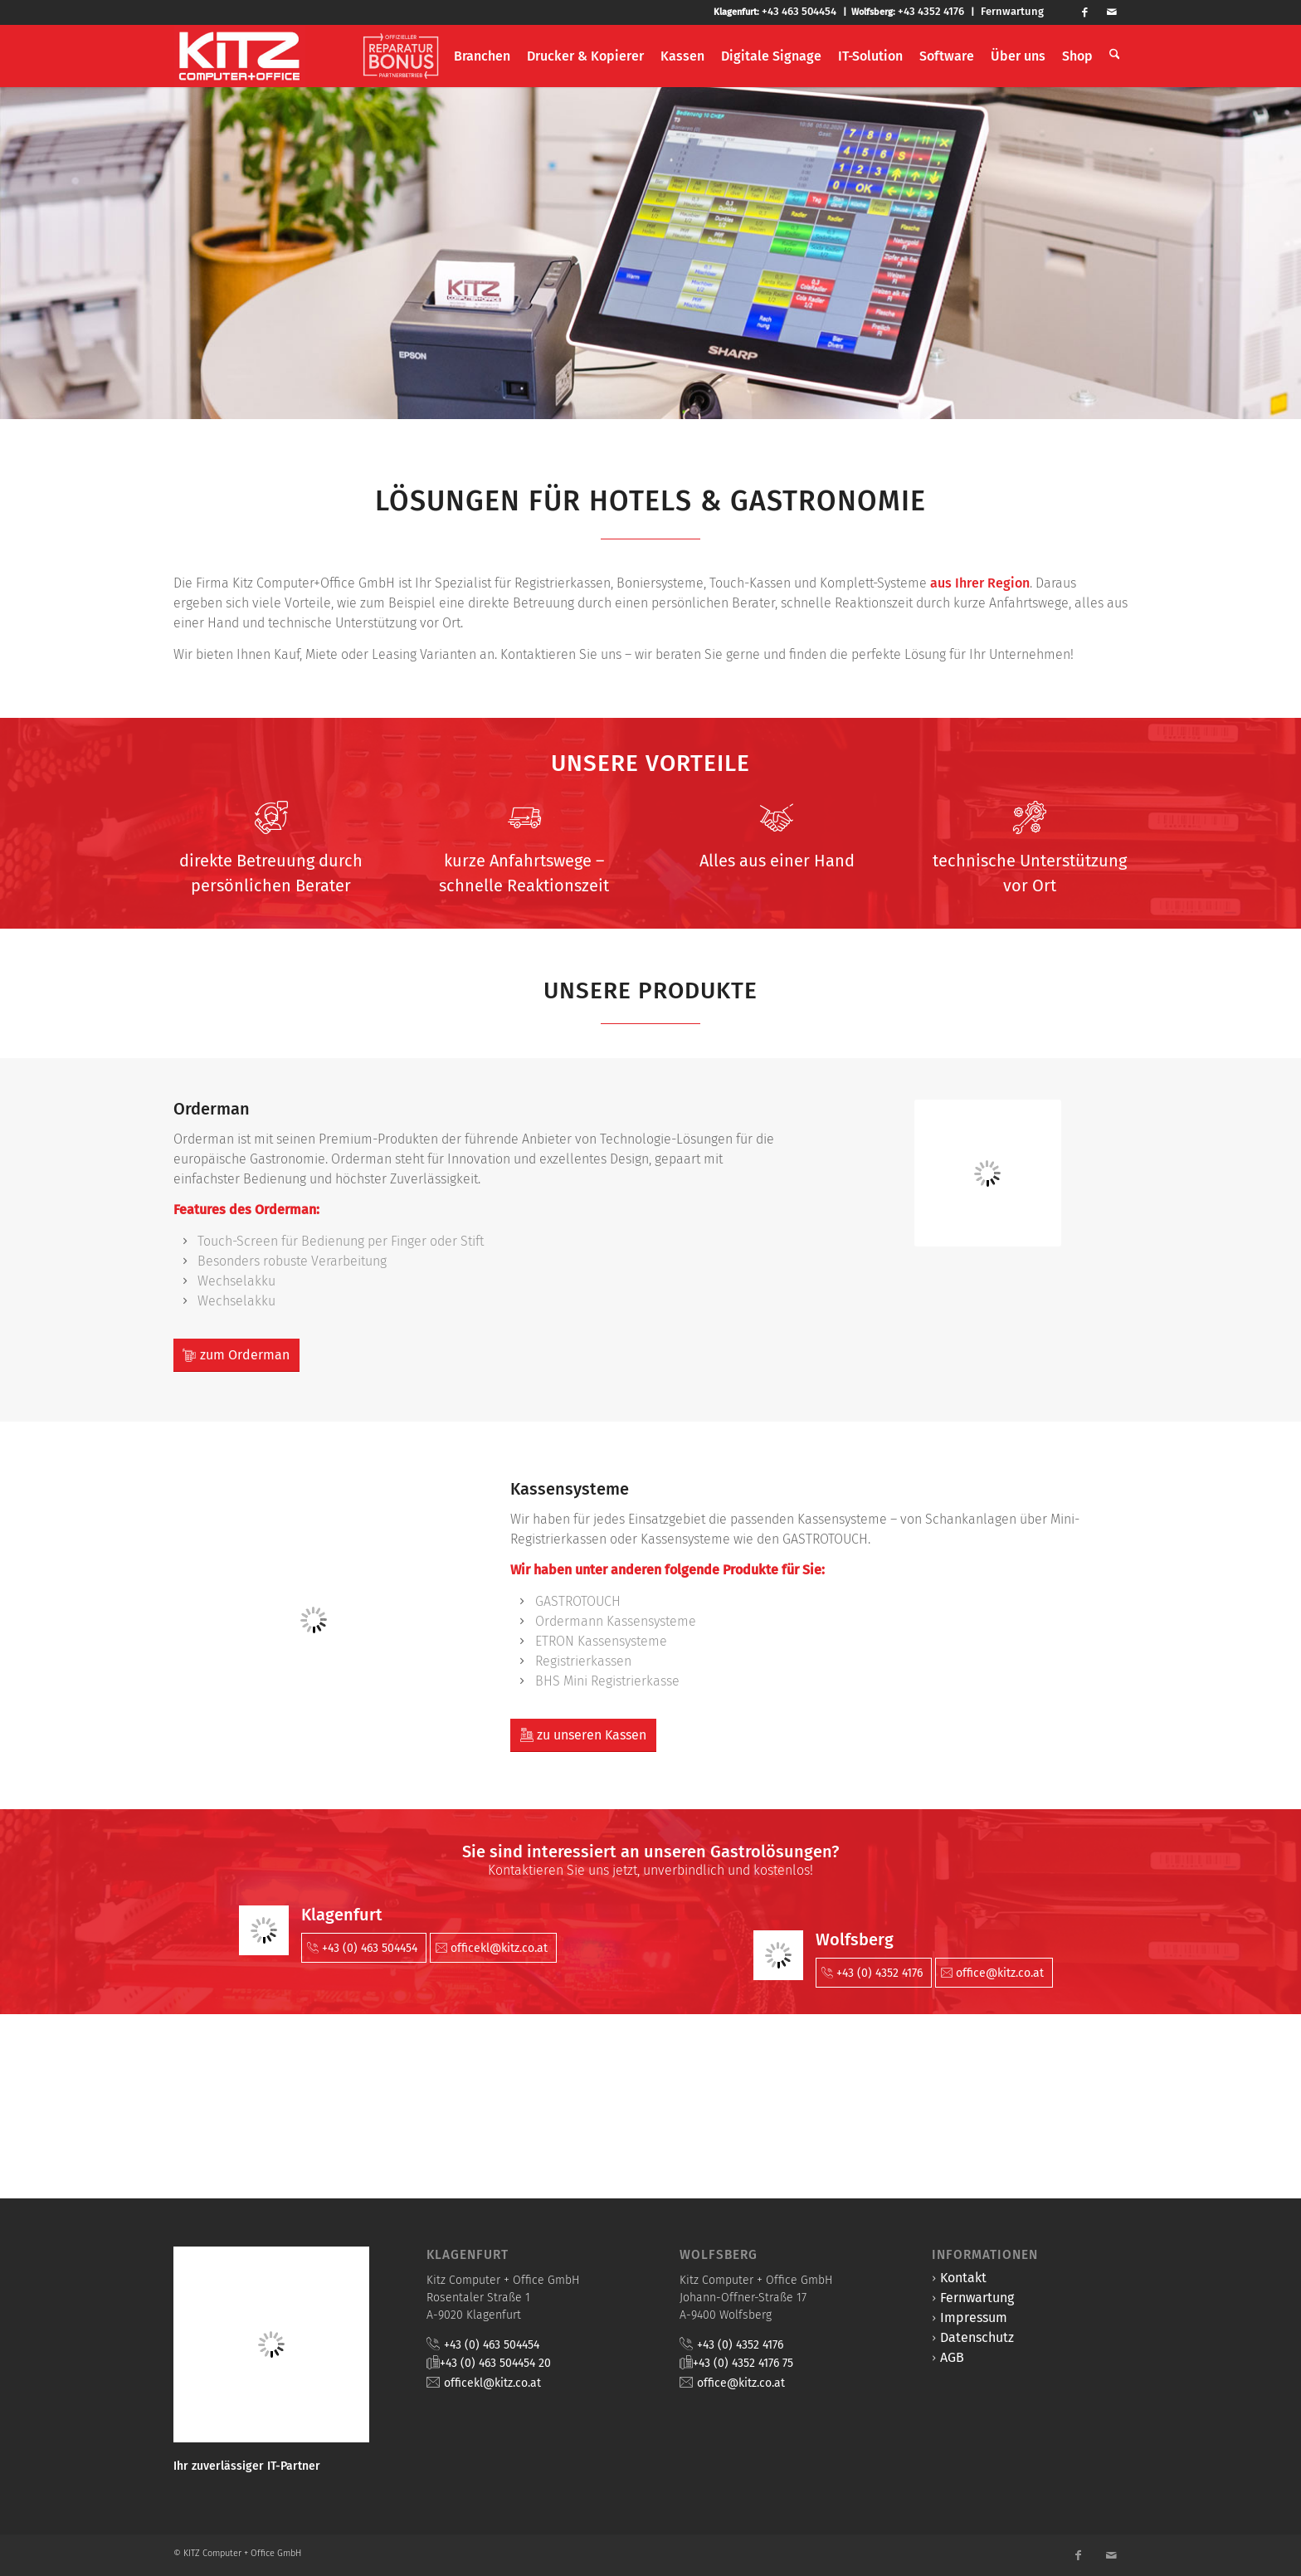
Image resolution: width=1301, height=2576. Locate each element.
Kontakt (963, 2278)
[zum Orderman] (236, 1355)
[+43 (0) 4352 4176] (874, 1973)
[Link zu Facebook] (1092, 12)
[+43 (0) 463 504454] (363, 1948)
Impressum (973, 2317)
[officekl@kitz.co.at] (493, 1948)
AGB (952, 2357)
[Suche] (1114, 56)
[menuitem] (404, 56)
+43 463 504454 (799, 11)
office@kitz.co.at (741, 2383)
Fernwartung (1012, 11)
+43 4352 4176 (931, 11)
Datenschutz (977, 2337)
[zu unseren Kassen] (583, 1735)
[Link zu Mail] (1117, 12)
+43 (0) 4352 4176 (740, 2345)
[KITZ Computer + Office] (239, 56)
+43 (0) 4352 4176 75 (743, 2363)
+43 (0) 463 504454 (491, 2345)
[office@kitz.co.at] (994, 1973)
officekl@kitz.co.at (492, 2383)
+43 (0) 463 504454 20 (495, 2363)
